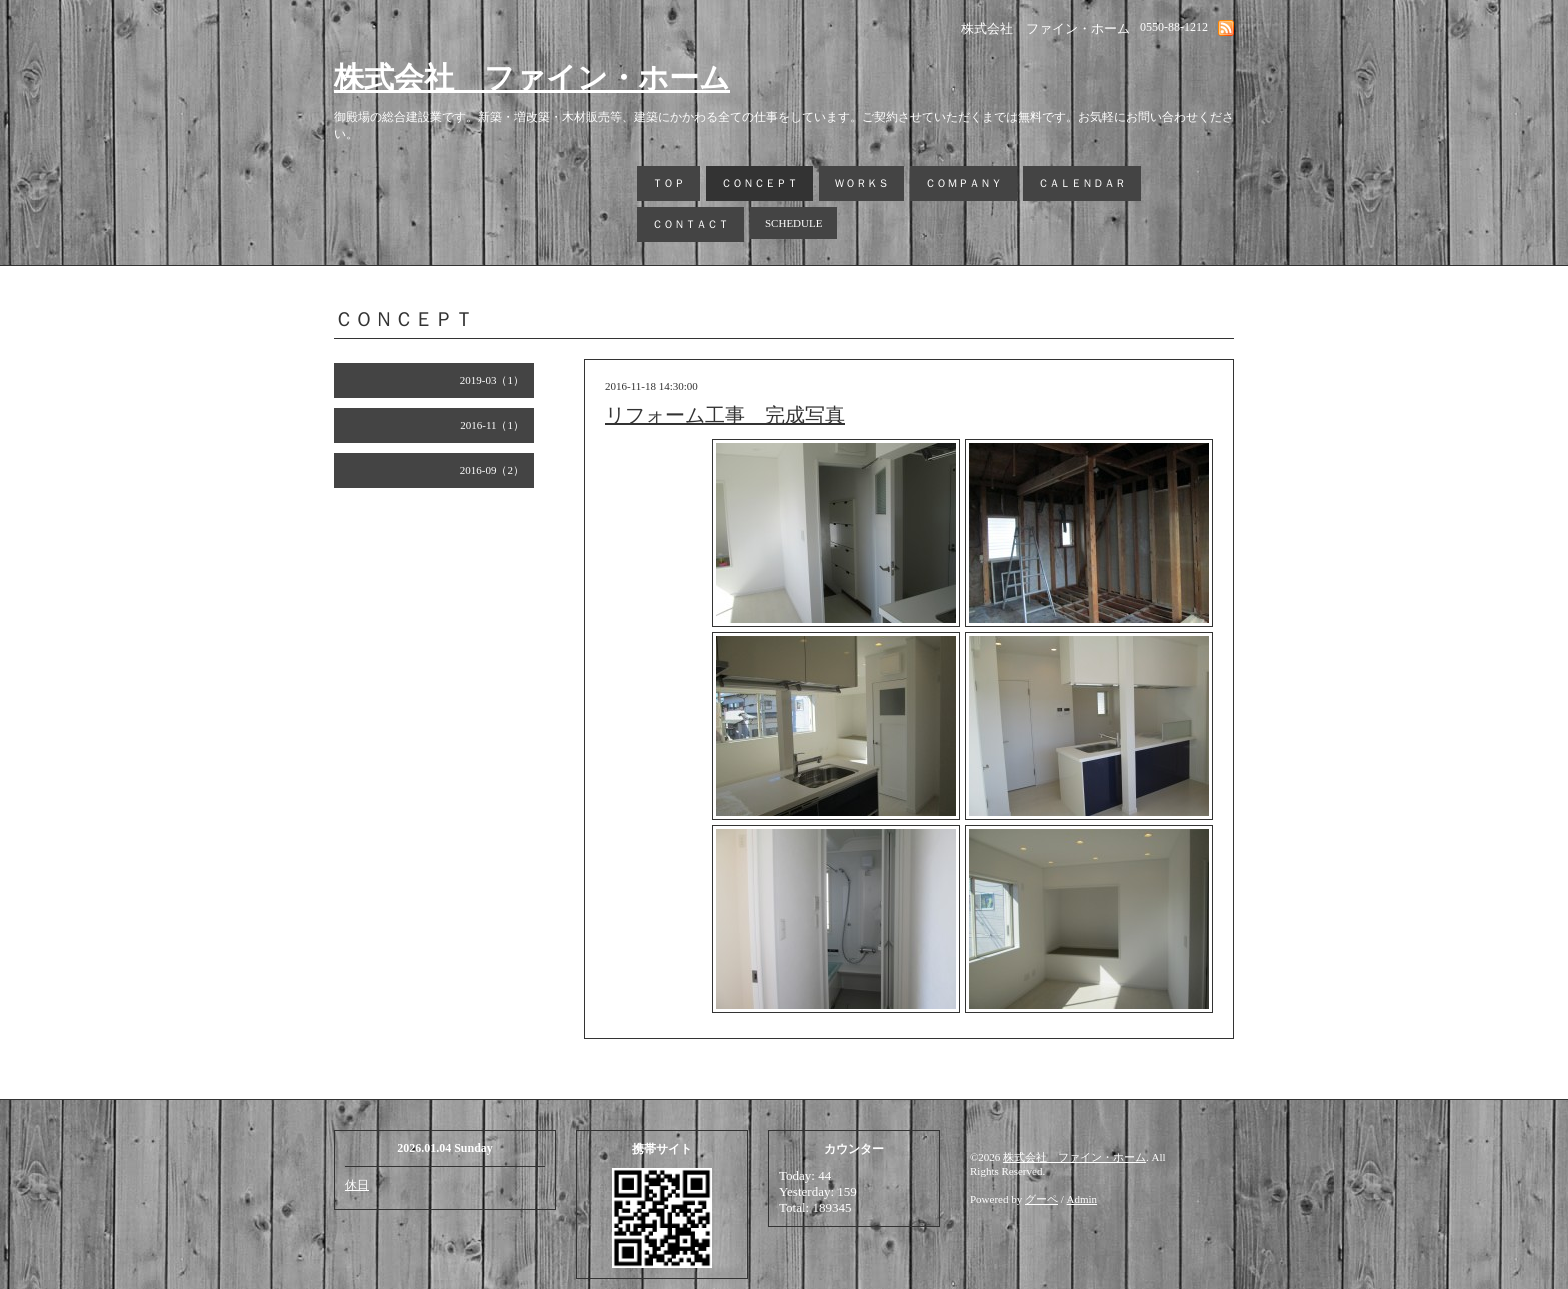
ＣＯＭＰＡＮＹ (963, 183)
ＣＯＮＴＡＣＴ (690, 224)
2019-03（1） (492, 380)
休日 (357, 1185)
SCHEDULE (793, 223)
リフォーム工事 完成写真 (725, 415)
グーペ (1041, 1199)
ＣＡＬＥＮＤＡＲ (1082, 183)
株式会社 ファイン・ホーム (532, 77)
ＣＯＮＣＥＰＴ (759, 183)
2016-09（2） (492, 470)
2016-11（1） (492, 425)
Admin (1082, 1199)
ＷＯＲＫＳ (861, 183)
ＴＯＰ (668, 183)
